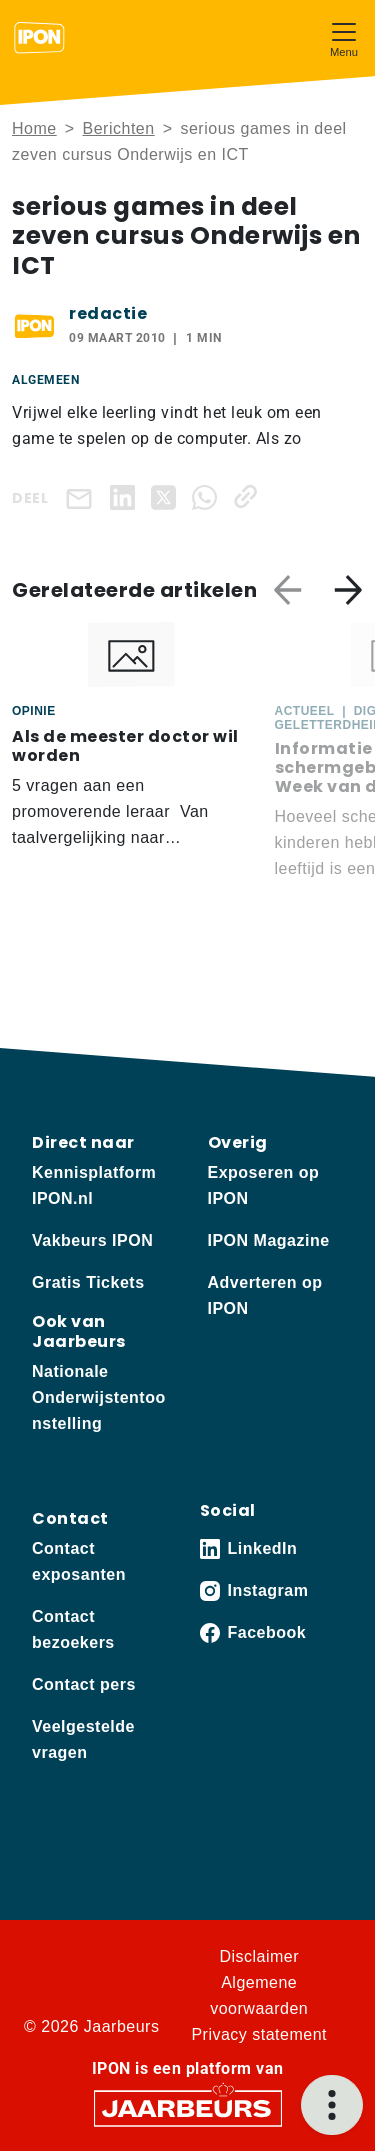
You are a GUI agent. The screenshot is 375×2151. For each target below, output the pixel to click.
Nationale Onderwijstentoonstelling (99, 1397)
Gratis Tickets (88, 1282)
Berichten (119, 128)
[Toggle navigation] (344, 37)
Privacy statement (259, 2034)
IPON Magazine (269, 1240)
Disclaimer (259, 1956)
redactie (108, 313)
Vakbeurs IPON (92, 1240)
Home (34, 128)
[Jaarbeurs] (188, 2107)
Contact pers (84, 1684)
